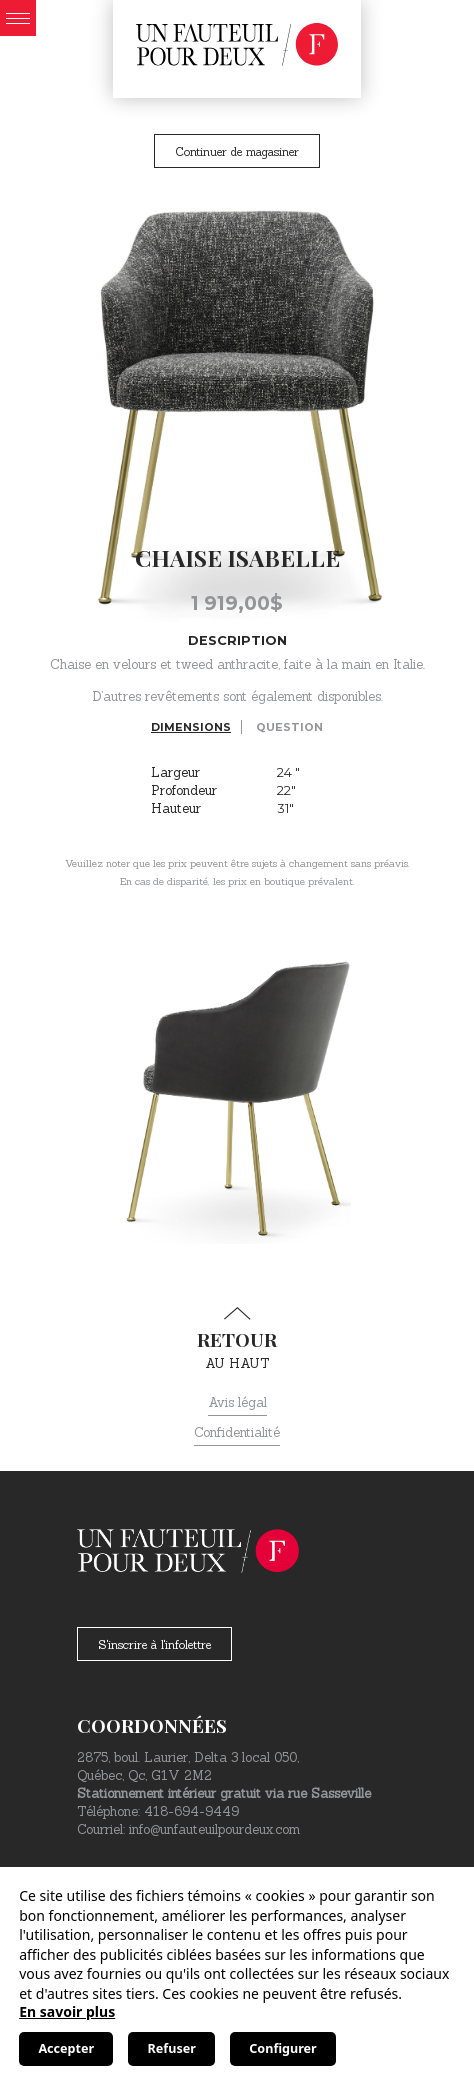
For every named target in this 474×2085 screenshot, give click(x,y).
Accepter (66, 2048)
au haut (237, 1339)
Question (289, 727)
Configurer (282, 2048)
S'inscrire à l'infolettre (154, 1644)
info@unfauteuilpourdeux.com (214, 1829)
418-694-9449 (191, 1811)
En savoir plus (67, 2011)
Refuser (172, 2048)
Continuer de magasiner (237, 151)
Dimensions (191, 727)
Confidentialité (237, 1432)
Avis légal (237, 1402)
